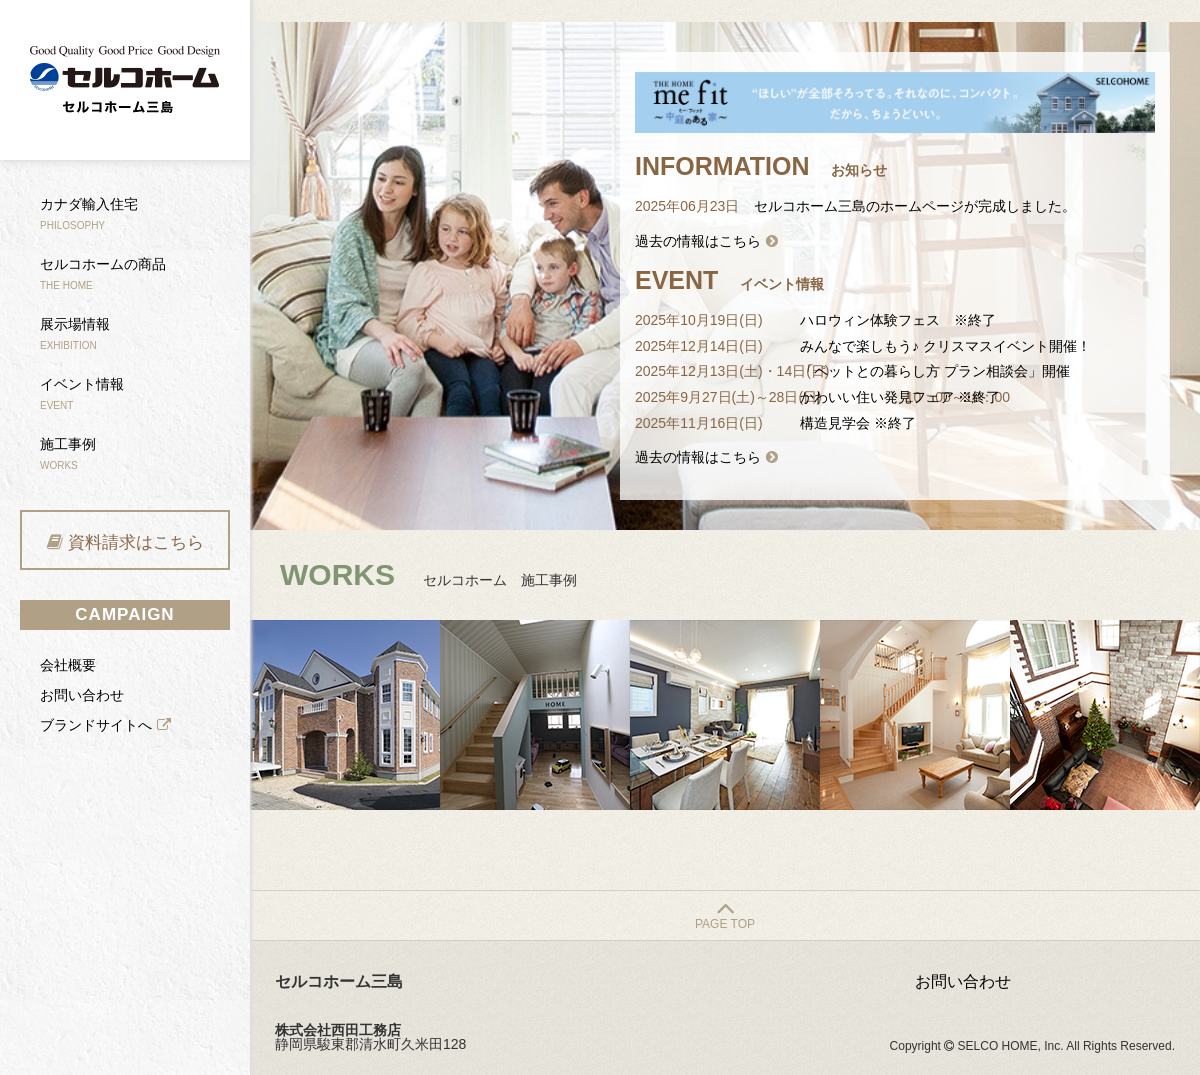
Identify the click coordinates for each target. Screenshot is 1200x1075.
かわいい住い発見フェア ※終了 (900, 397)
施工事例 (68, 453)
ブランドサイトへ (96, 725)
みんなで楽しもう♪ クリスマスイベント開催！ (945, 346)
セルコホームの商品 (103, 273)
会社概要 (68, 665)
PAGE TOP (725, 924)
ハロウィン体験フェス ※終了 (898, 320)
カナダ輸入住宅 (89, 213)
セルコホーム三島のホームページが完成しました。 (915, 206)
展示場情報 (75, 333)
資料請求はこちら (136, 542)
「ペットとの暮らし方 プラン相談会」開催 (935, 371)
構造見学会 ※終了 (858, 423)
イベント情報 (82, 393)
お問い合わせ (82, 695)
